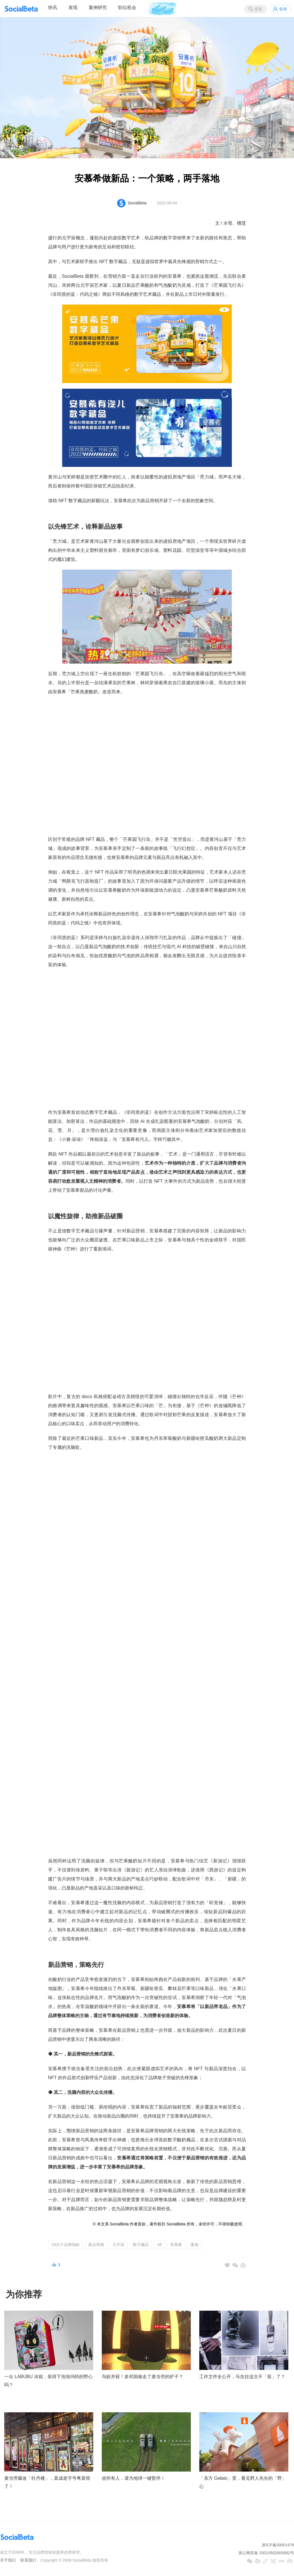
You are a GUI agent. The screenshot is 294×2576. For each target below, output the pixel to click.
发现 (72, 7)
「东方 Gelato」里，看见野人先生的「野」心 (242, 2482)
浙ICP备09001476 (278, 2545)
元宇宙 (118, 2244)
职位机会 (127, 7)
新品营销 (96, 2244)
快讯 (52, 7)
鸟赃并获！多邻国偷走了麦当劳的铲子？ (142, 2376)
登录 (283, 9)
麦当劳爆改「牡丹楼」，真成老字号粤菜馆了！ (47, 2482)
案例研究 (98, 7)
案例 (194, 2244)
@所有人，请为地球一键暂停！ (133, 2478)
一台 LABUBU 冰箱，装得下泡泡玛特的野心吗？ (48, 2380)
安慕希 (176, 2244)
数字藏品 (141, 2244)
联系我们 (28, 2560)
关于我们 (8, 2560)
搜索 (258, 9)
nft (159, 2244)
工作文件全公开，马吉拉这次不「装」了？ (242, 2376)
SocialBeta (137, 203)
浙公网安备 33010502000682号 (266, 2553)
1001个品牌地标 (65, 2244)
